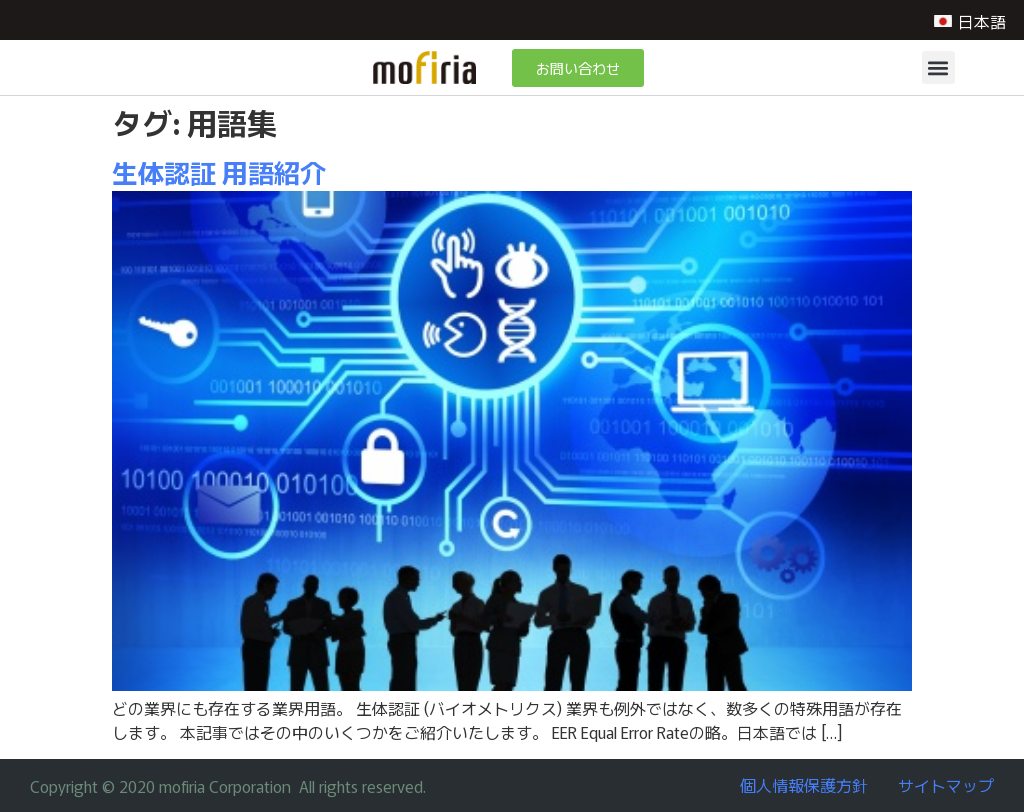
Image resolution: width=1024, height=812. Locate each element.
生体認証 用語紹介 (219, 171)
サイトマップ (946, 785)
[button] (938, 67)
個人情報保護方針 (804, 785)
